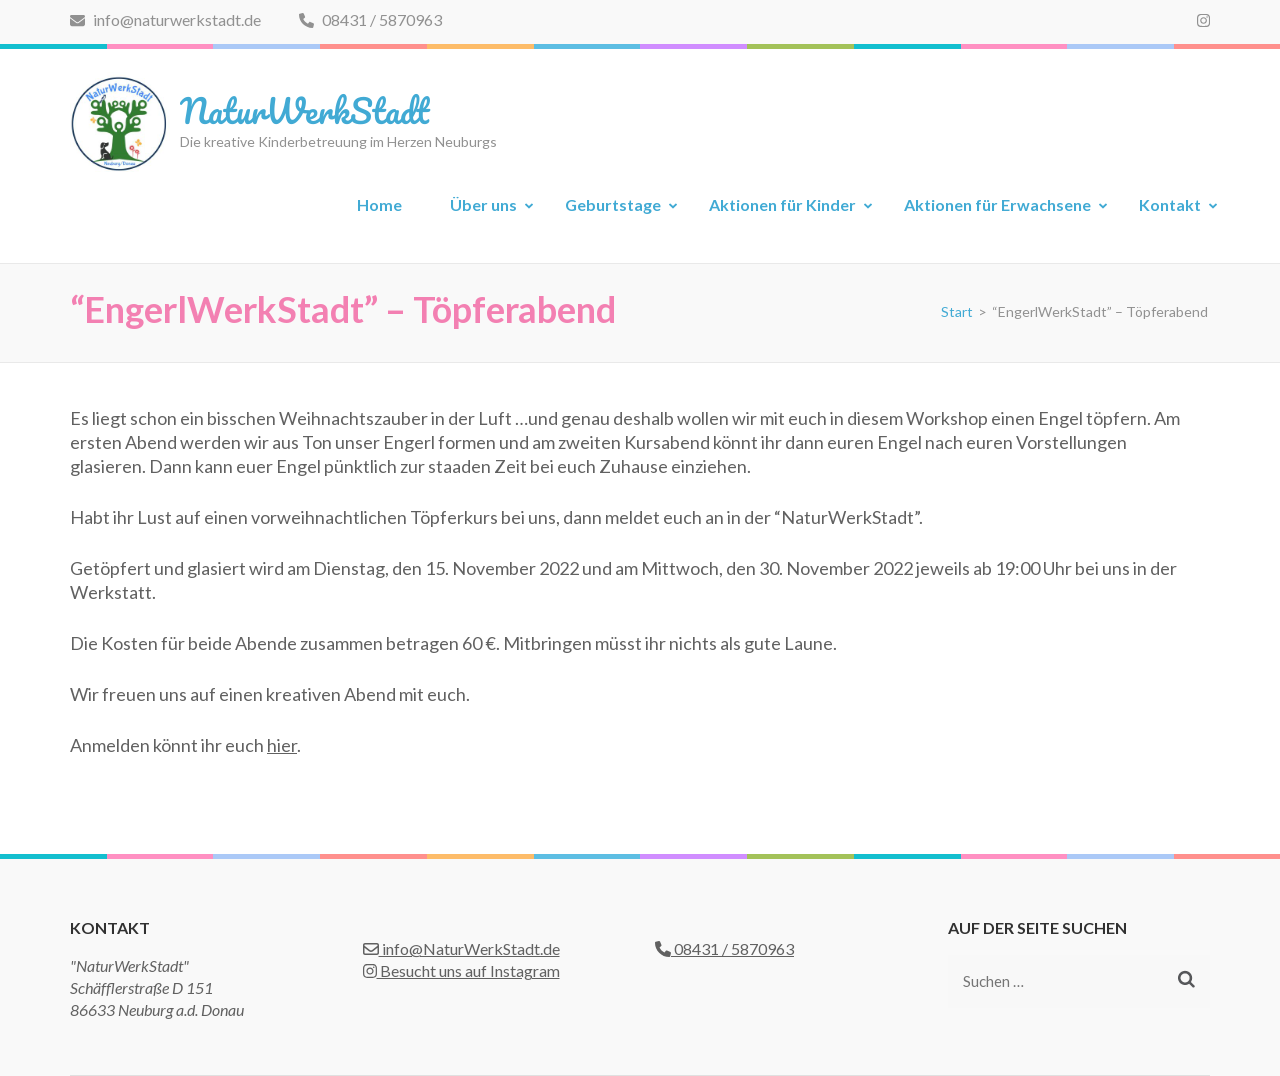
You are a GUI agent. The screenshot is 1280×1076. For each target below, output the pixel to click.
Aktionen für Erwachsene (997, 204)
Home (379, 204)
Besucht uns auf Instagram (461, 970)
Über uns (483, 204)
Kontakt (1170, 204)
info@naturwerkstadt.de (165, 19)
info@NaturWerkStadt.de (461, 948)
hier (282, 745)
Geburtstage (613, 204)
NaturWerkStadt (304, 110)
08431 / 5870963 (370, 19)
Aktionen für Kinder (782, 204)
